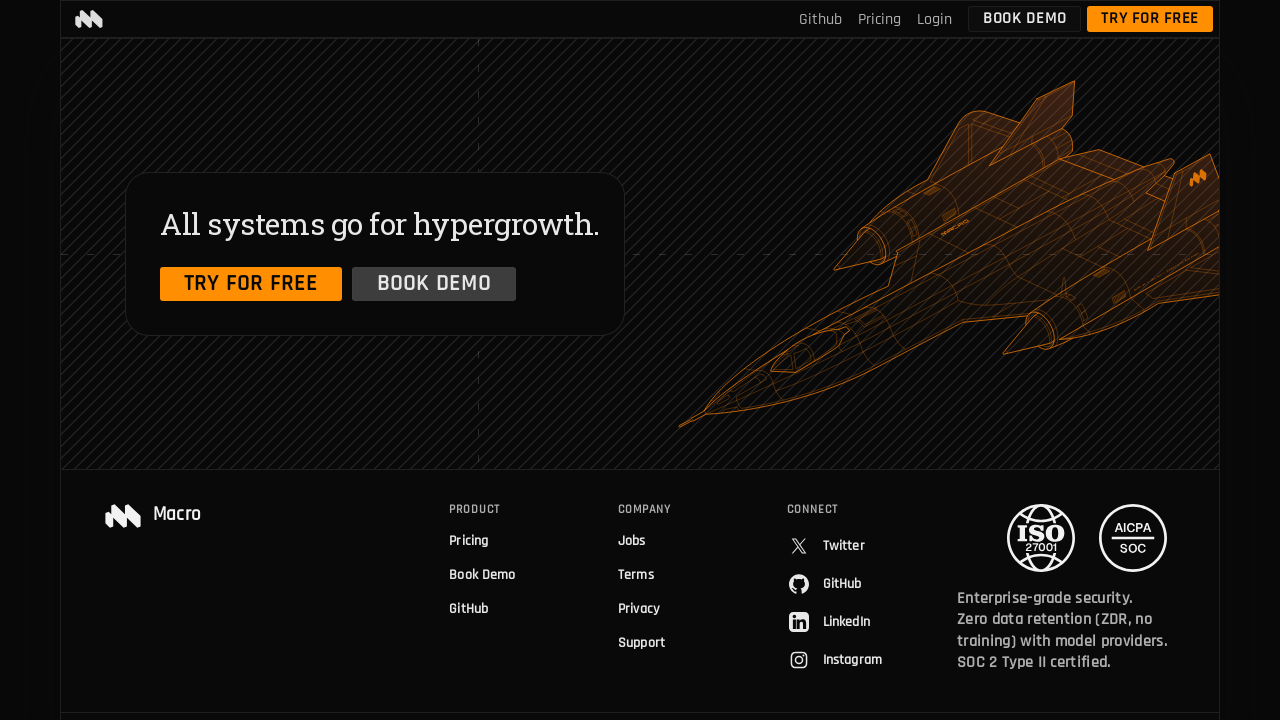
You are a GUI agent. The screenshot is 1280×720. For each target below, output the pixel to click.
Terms (636, 575)
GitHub (468, 609)
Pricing (879, 19)
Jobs (632, 541)
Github (820, 19)
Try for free (1150, 18)
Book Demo (1024, 18)
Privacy (638, 609)
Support (641, 643)
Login (934, 19)
